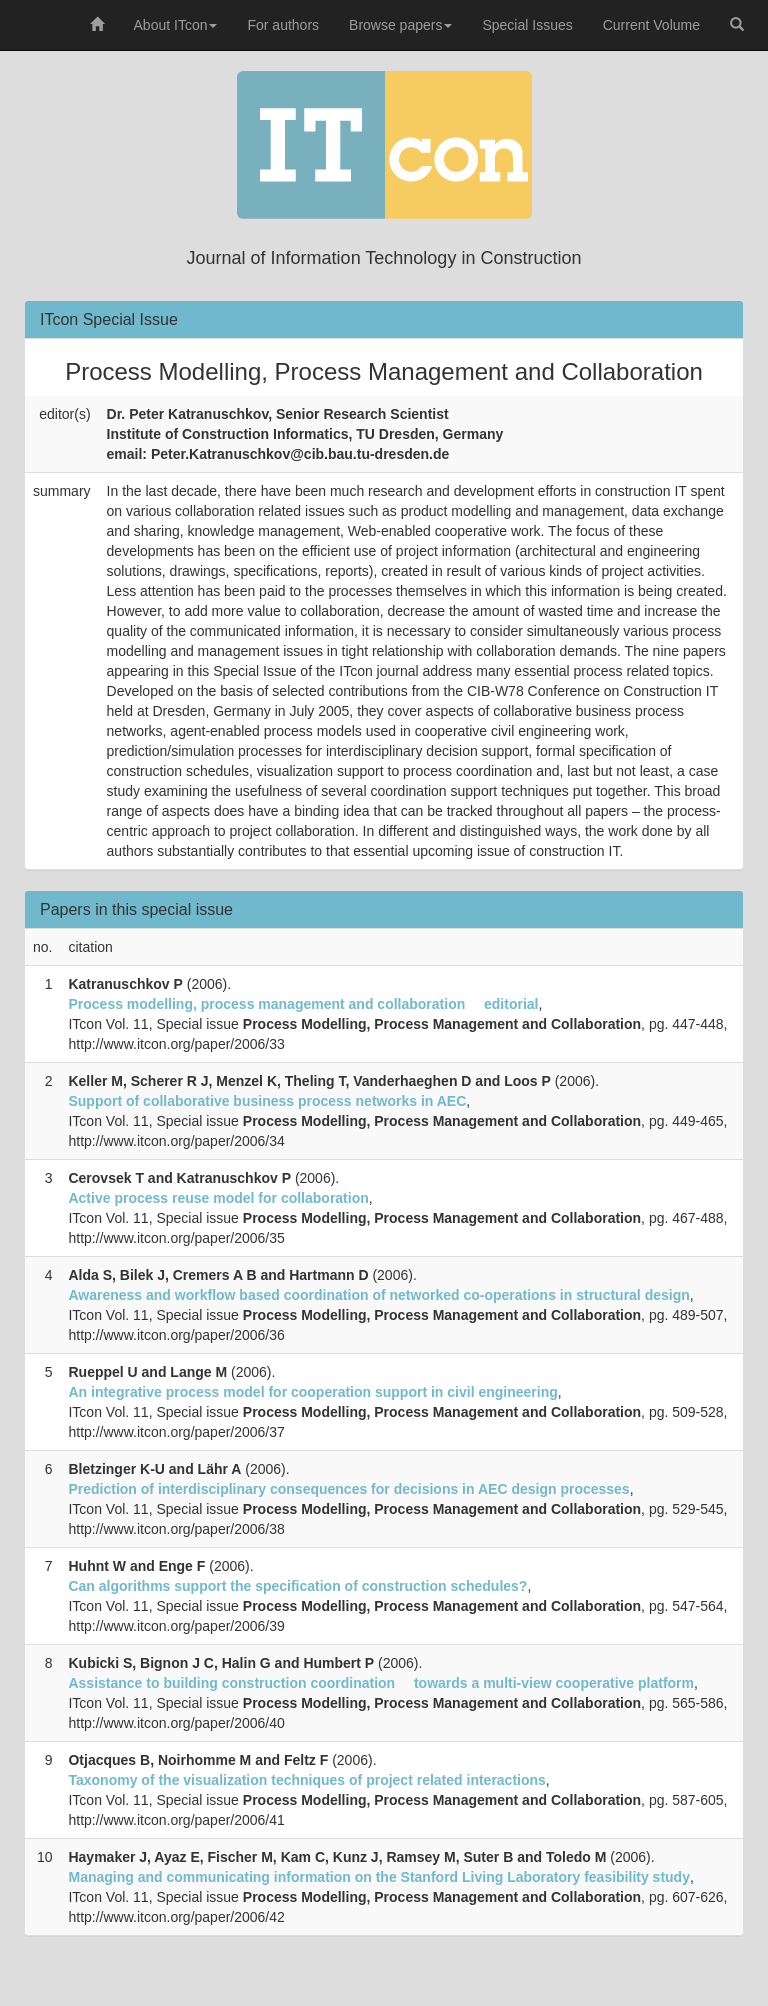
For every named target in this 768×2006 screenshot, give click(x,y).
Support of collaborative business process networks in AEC (267, 1101)
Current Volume (651, 25)
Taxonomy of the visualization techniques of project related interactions (306, 1780)
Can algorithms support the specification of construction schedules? (297, 1586)
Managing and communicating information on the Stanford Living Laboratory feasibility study (378, 1877)
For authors (283, 25)
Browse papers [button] (400, 25)
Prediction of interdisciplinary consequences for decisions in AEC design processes (348, 1489)
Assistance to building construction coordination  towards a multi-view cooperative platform (381, 1683)
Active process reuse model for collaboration (218, 1198)
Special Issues (527, 25)
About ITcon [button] (176, 25)
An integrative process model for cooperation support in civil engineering (312, 1392)
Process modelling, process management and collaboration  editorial (303, 1004)
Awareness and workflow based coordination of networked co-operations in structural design (378, 1295)
